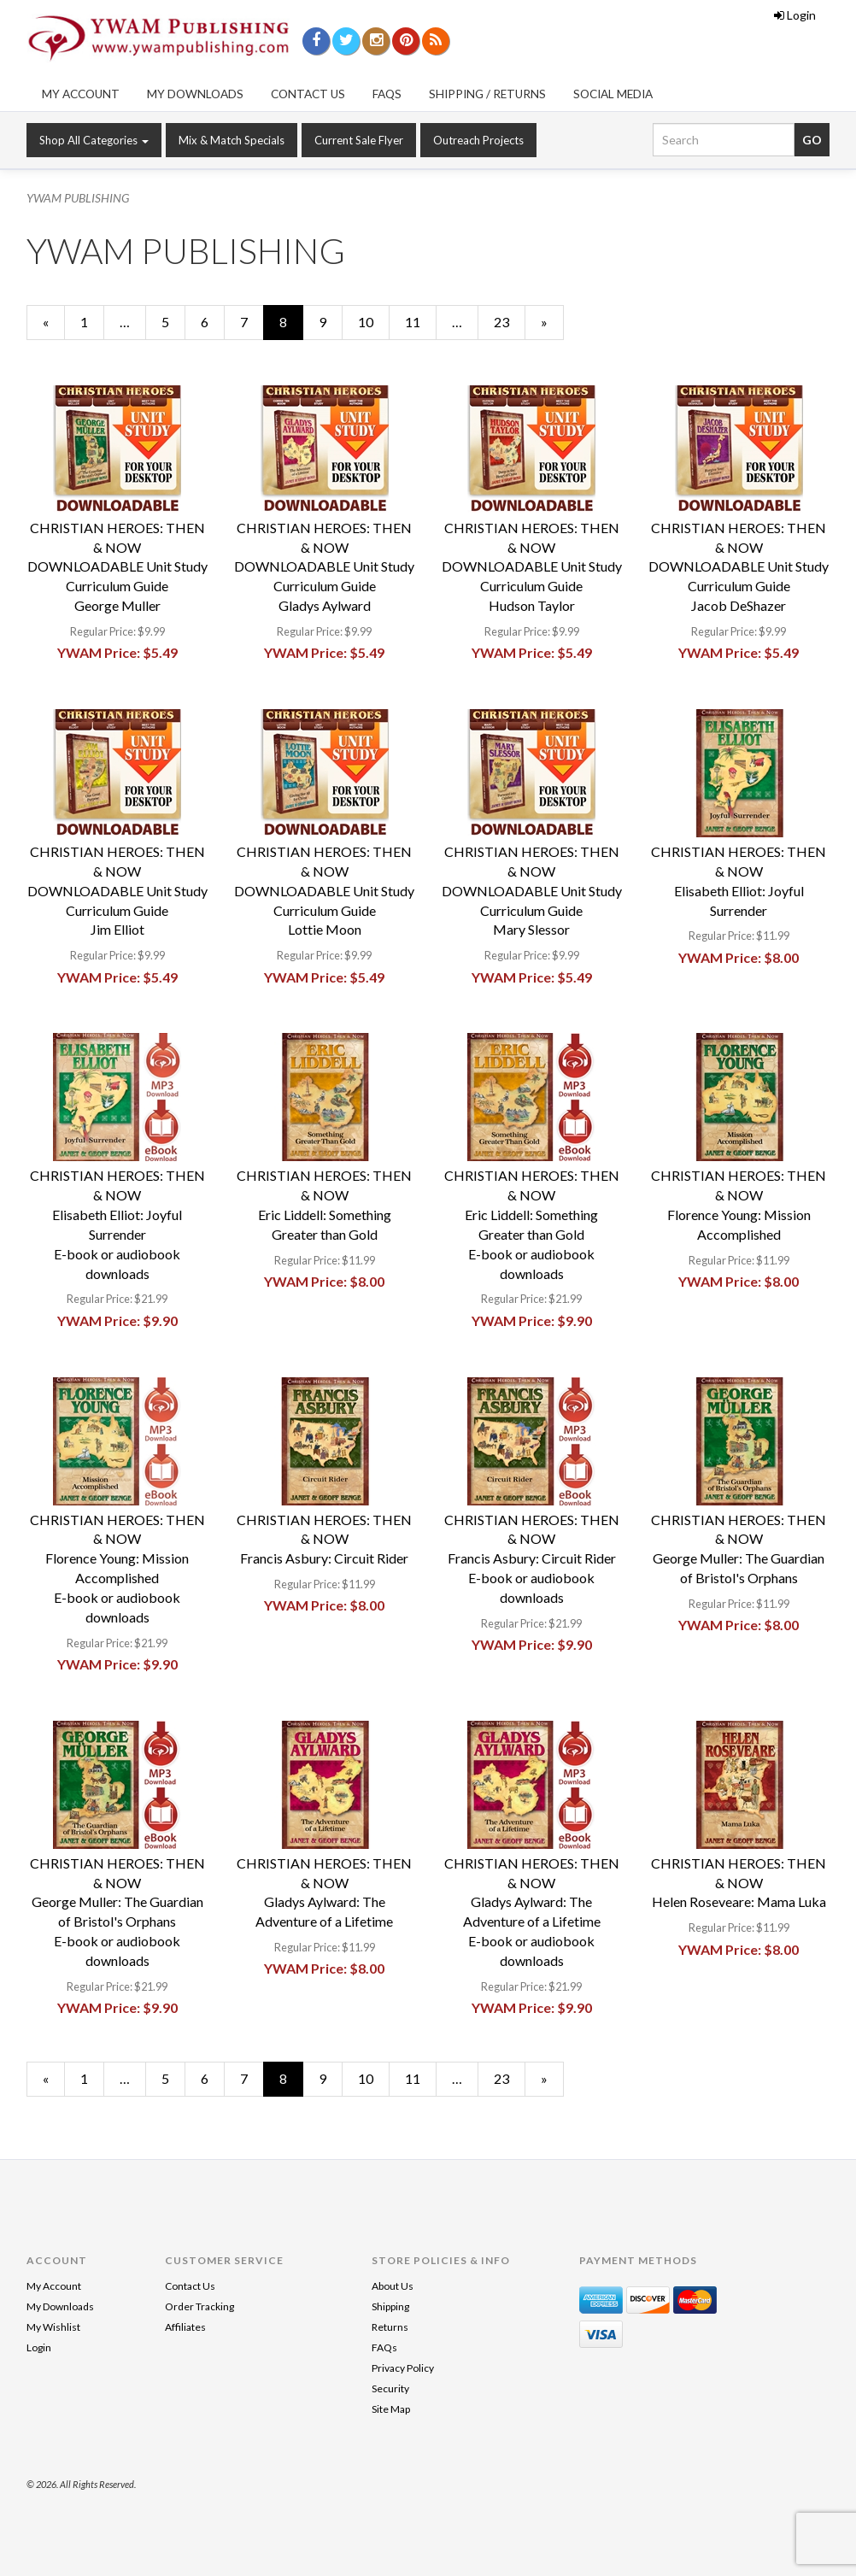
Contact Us (308, 94)
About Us (392, 2286)
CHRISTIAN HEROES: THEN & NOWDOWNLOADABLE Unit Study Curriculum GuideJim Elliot (117, 890)
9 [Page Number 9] (331, 321)
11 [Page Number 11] (420, 321)
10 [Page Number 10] (373, 321)
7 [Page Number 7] (252, 321)
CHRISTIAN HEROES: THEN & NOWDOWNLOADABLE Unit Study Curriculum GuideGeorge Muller (117, 566)
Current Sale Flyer (358, 140)
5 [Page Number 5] (173, 321)
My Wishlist (53, 2327)
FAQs (387, 94)
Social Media (613, 94)
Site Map (391, 2409)
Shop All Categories (94, 140)
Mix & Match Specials (231, 140)
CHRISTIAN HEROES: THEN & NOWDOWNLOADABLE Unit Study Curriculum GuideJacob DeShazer (738, 566)
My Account (81, 94)
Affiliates (185, 2327)
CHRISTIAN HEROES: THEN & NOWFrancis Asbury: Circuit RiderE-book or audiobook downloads (531, 1558)
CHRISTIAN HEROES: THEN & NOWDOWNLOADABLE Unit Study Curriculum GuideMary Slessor (532, 890)
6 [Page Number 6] (213, 321)
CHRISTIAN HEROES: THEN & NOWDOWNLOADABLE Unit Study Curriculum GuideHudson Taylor (532, 566)
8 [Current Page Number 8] (291, 326)
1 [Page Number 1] (92, 321)
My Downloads (195, 94)
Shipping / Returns (487, 94)
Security (390, 2388)
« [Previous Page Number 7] (54, 326)
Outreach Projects (478, 140)
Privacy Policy (403, 2368)
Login (795, 15)
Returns (390, 2327)
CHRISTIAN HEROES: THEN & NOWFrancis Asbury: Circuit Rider (324, 1539)
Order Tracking (199, 2306)
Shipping (390, 2306)
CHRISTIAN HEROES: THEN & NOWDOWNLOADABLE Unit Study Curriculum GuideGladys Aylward (324, 566)
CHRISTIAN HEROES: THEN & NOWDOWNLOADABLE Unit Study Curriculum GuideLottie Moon (324, 890)
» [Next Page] (552, 326)
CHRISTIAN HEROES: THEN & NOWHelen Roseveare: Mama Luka (738, 1882)
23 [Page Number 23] (509, 321)
